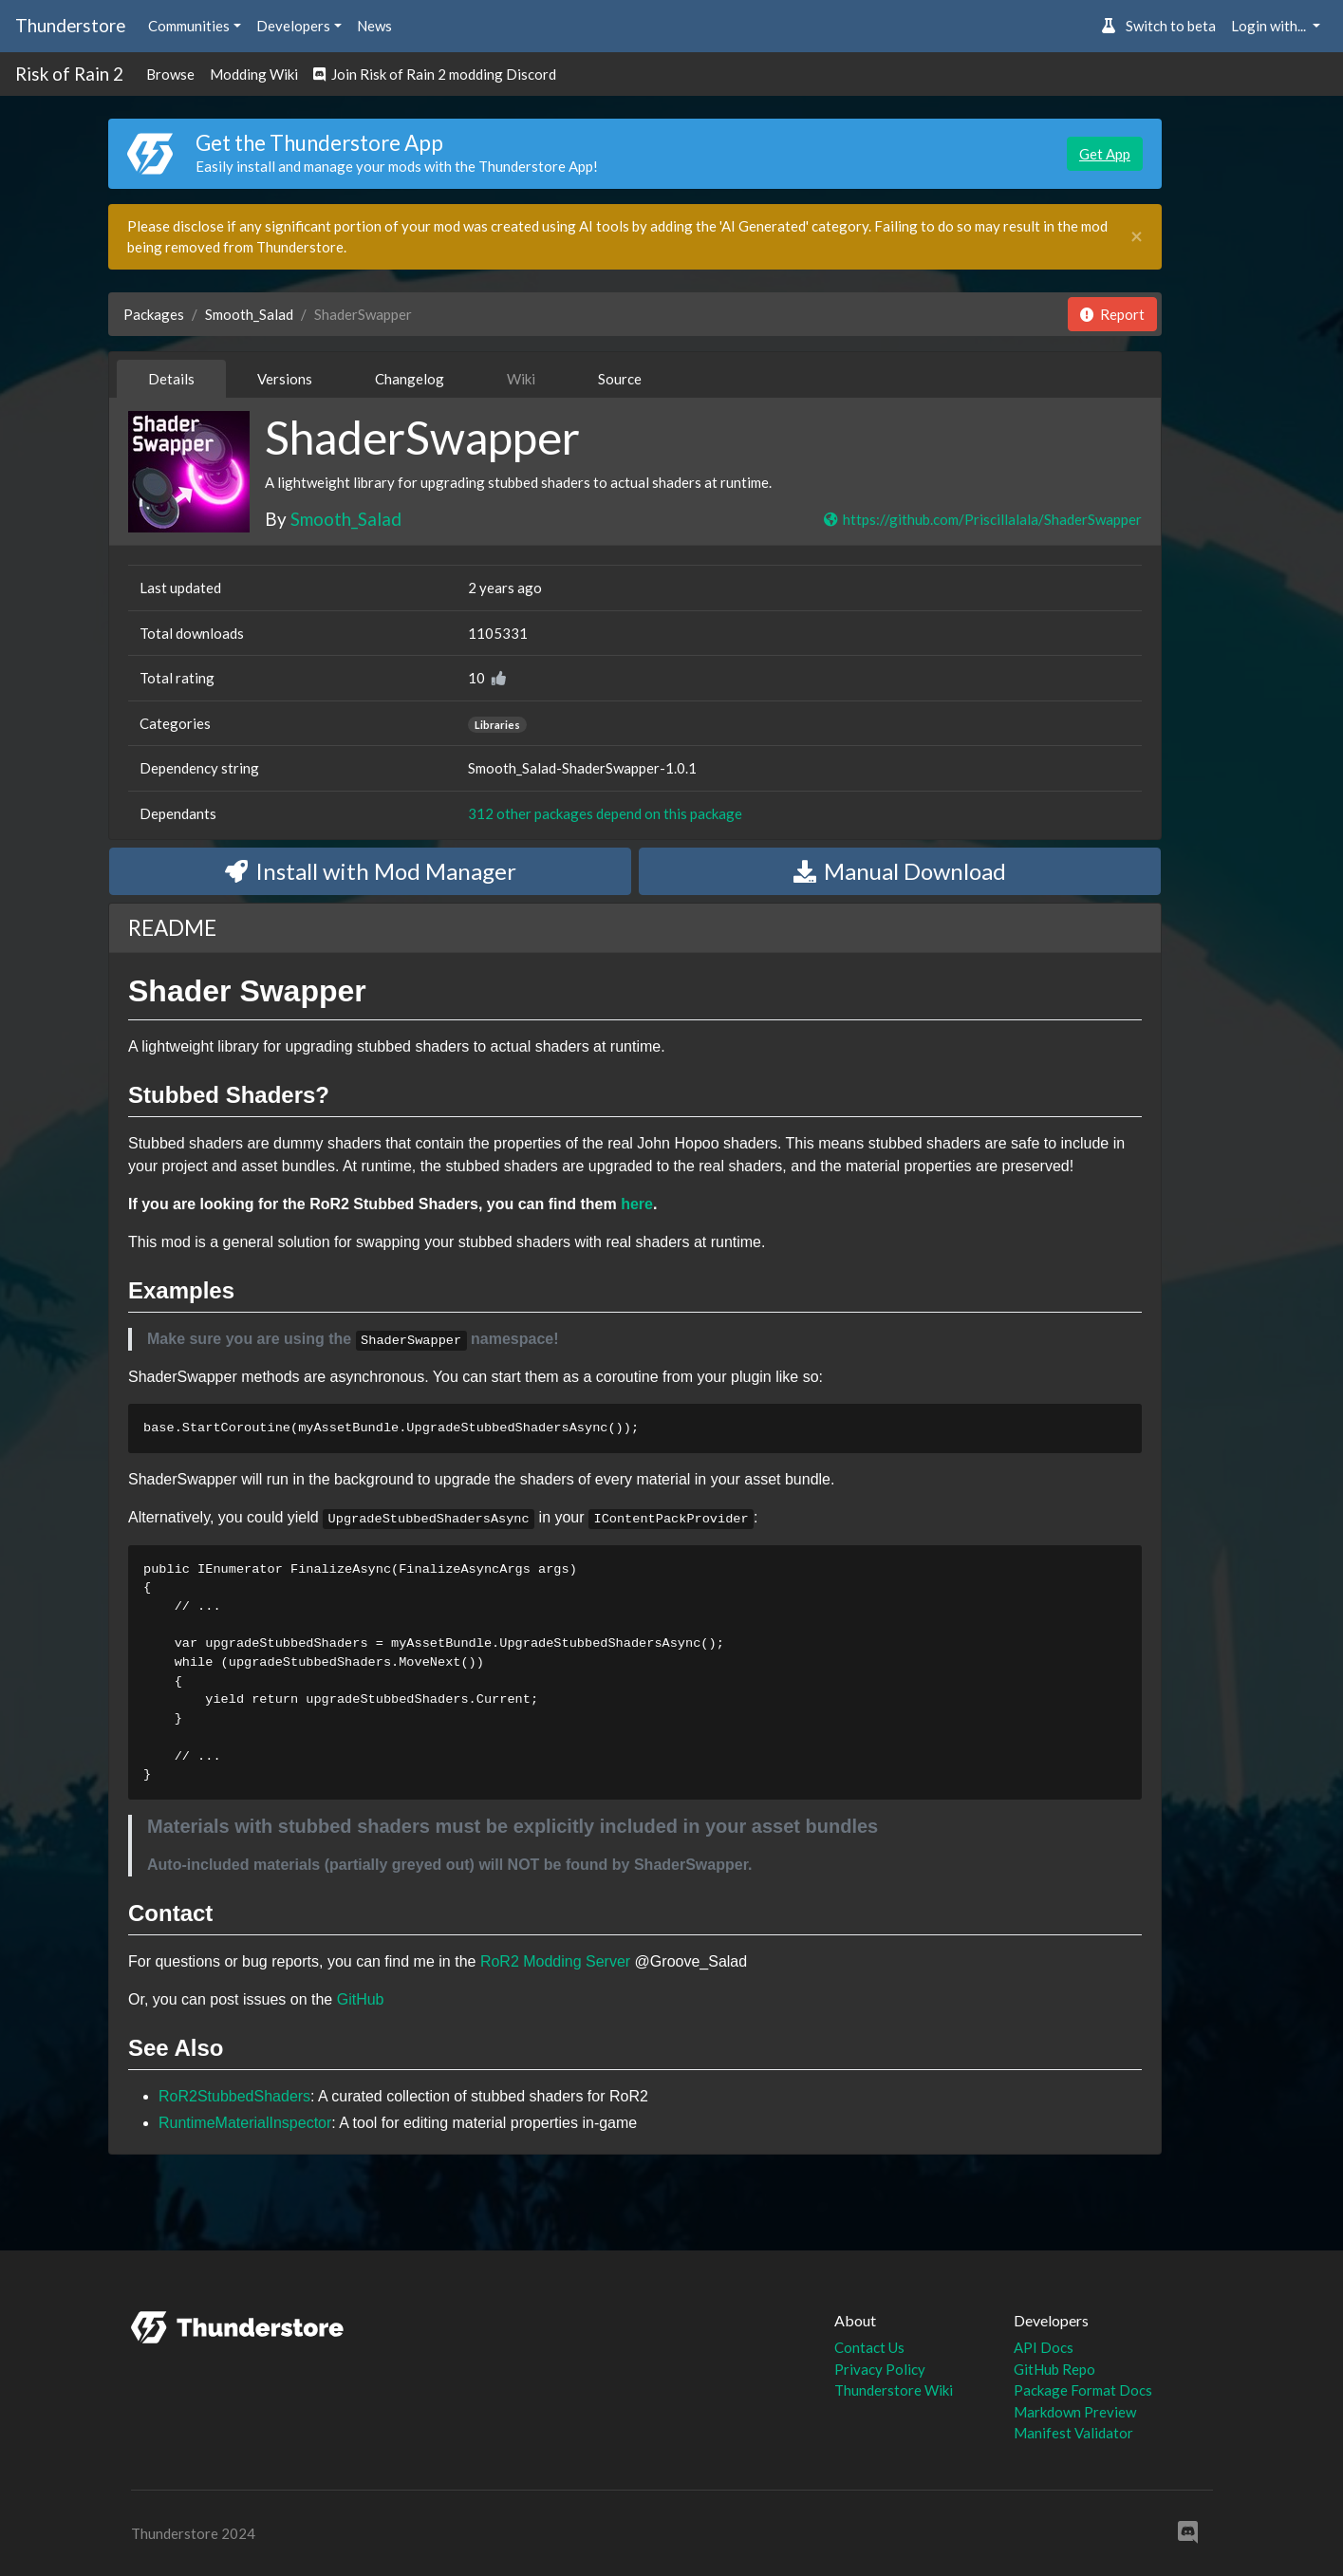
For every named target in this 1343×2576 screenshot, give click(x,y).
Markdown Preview (1075, 2411)
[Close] (1136, 237)
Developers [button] (293, 25)
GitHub (360, 1999)
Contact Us (869, 2347)
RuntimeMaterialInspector (245, 2123)
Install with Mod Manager (370, 871)
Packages (153, 314)
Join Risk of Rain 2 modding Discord (434, 74)
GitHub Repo (1054, 2369)
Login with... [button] (1270, 25)
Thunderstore (70, 25)
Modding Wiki (254, 74)
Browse (170, 74)
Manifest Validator (1073, 2432)
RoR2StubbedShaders (234, 2096)
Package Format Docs (1083, 2390)
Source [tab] (620, 378)
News (374, 25)
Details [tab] (171, 378)
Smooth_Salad (249, 314)
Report (1112, 314)
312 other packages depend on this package (605, 813)
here (637, 1204)
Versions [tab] (284, 378)
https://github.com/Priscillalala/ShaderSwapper (982, 519)
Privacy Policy (879, 2369)
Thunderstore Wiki (893, 2390)
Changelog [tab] (409, 378)
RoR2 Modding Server (555, 1961)
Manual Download (899, 871)
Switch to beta (1158, 25)
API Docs (1043, 2347)
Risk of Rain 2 (69, 73)
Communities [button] (189, 25)
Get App (1104, 153)
